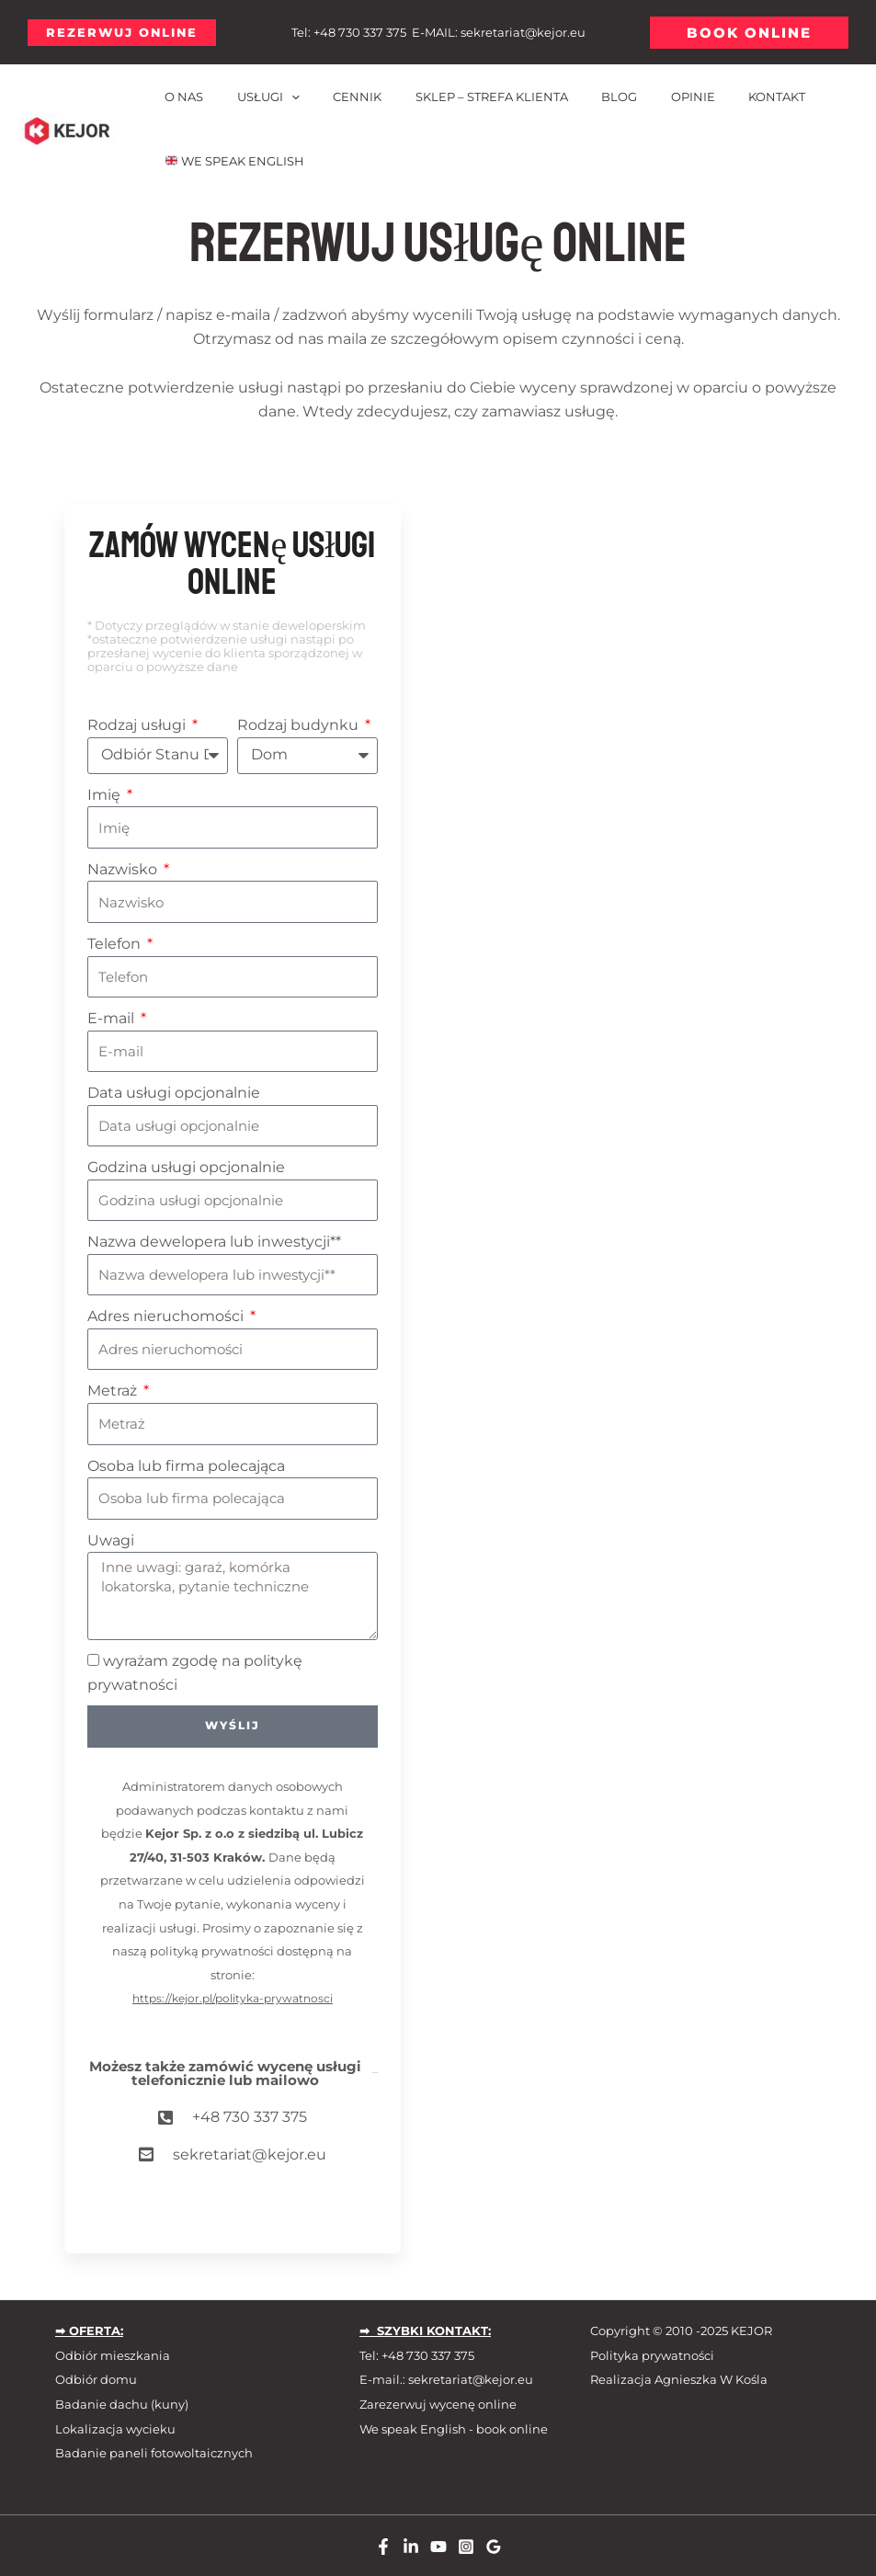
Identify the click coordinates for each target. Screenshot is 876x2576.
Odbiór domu (96, 2380)
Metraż (114, 1390)
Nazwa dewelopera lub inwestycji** (214, 1241)
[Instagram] (466, 2546)
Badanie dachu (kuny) (121, 2404)
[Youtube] (438, 2546)
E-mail (112, 1018)
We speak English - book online (453, 2429)
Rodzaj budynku (299, 725)
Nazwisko (124, 869)
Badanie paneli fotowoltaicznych (154, 2452)
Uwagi (110, 1540)
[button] (122, 32)
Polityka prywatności (652, 2355)
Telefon (115, 943)
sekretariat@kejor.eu (523, 32)
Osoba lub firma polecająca (186, 1466)
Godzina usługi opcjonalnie (186, 1167)
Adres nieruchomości (167, 1316)
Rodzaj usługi (138, 725)
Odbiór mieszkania (112, 2355)
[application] (276, 96)
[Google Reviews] (493, 2546)
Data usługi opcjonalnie (173, 1092)
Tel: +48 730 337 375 (416, 2355)
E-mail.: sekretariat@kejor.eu (446, 2380)
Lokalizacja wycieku (115, 2429)
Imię (105, 795)
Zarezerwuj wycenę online (438, 2404)
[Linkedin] (411, 2546)
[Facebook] (383, 2546)
